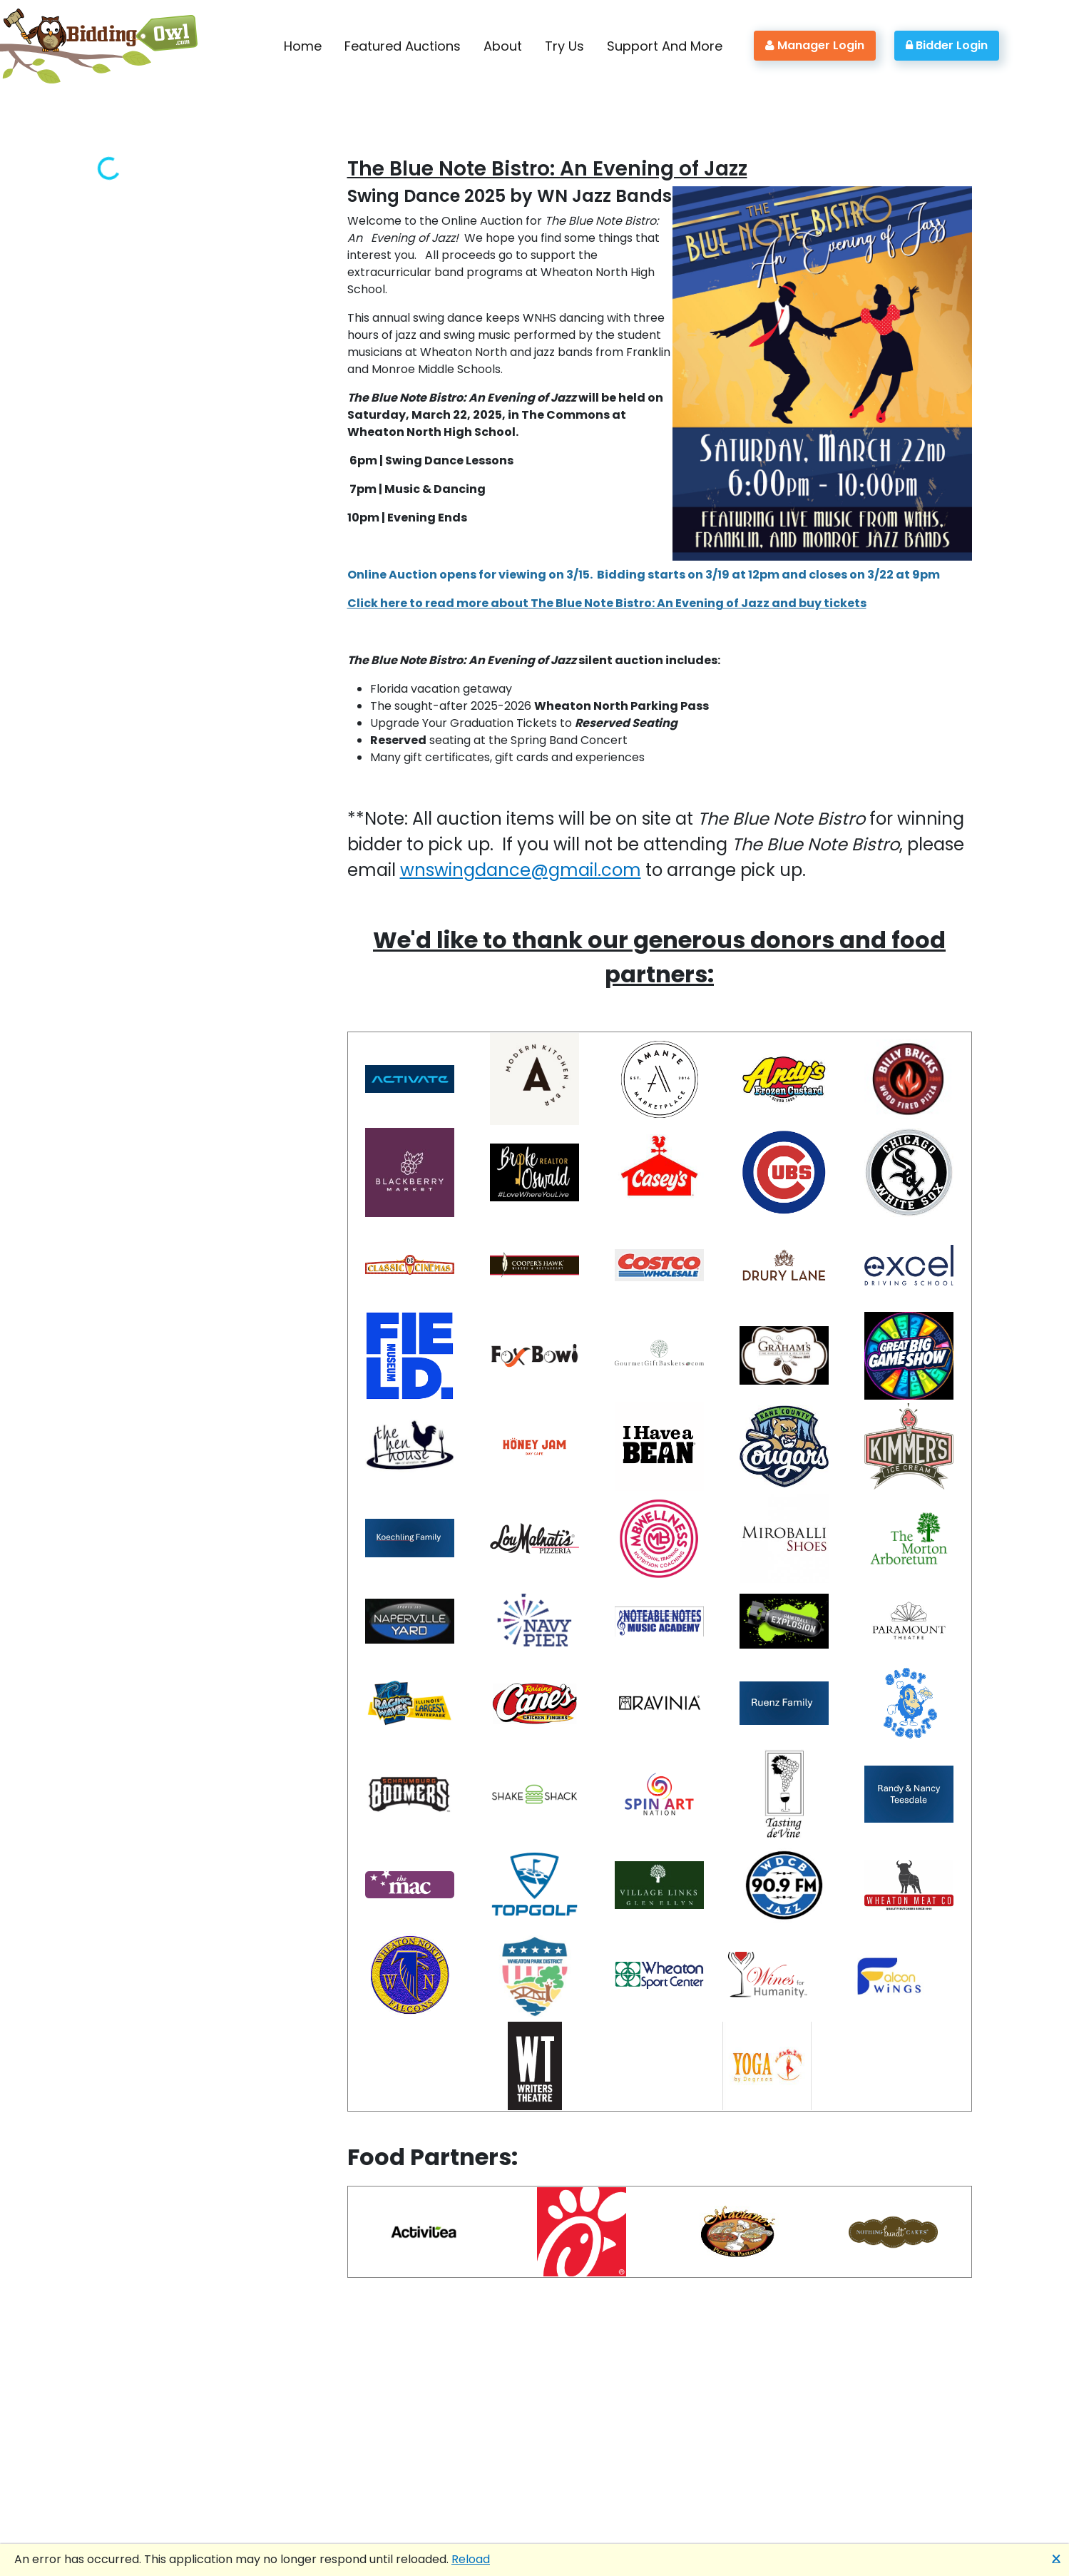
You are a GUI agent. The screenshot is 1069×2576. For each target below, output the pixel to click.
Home (303, 46)
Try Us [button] (564, 46)
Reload (470, 2559)
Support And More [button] (664, 46)
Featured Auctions (402, 46)
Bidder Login (947, 45)
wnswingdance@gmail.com (520, 870)
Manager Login (814, 45)
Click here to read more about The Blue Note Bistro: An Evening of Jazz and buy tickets (606, 603)
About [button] (503, 46)
